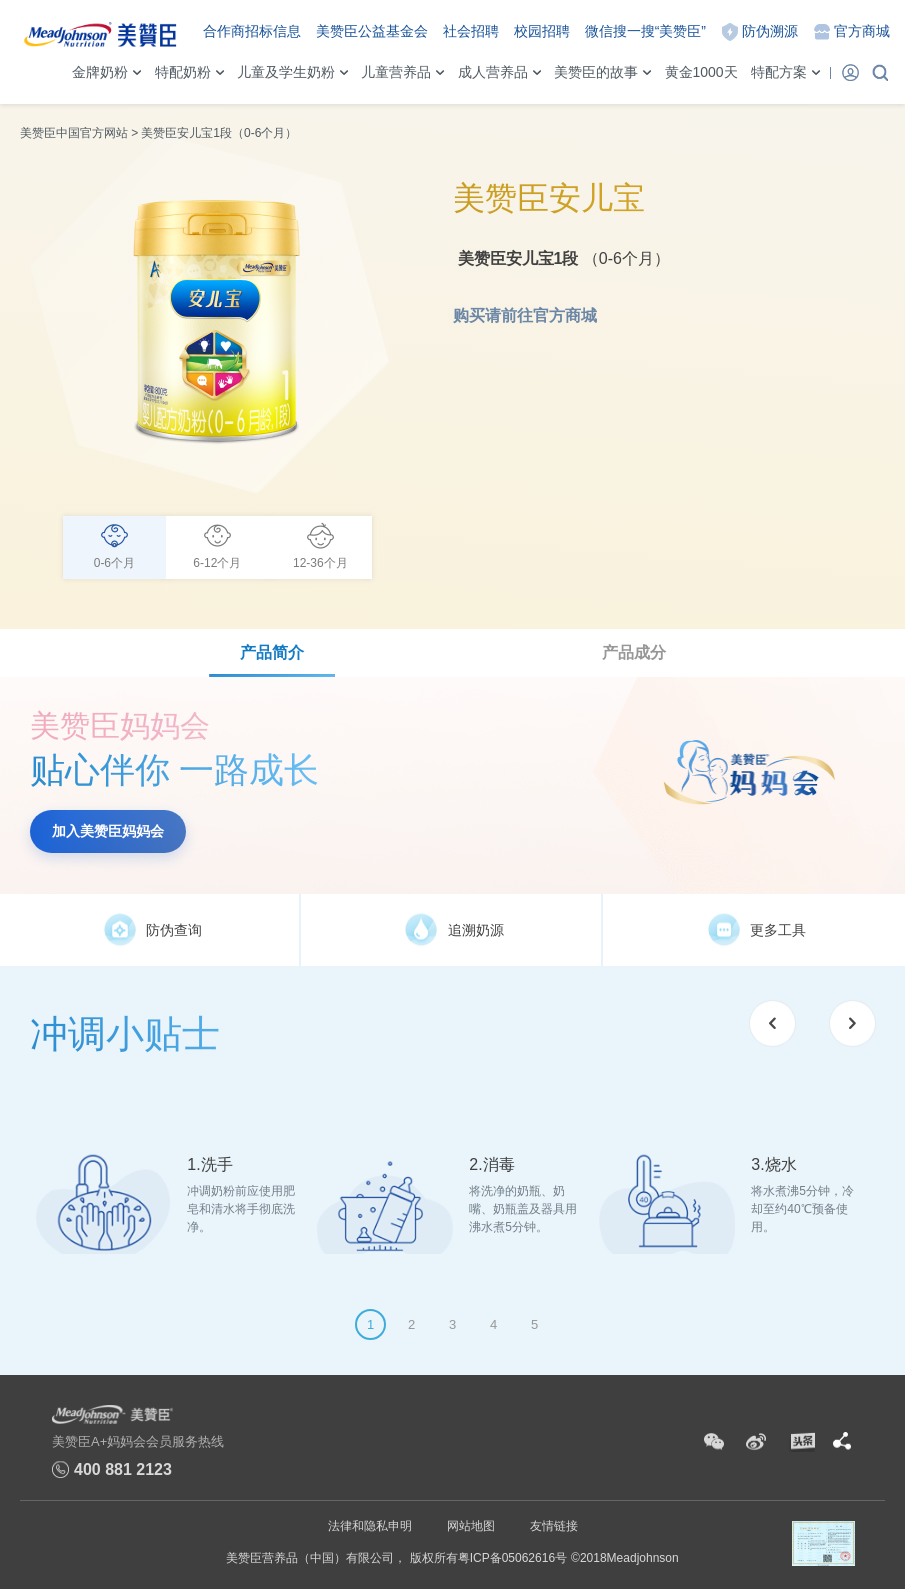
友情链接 (554, 1526)
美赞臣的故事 (596, 72)
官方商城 (862, 31)
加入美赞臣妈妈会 (108, 831)
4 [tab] (493, 1324)
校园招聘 (542, 31)
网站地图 (471, 1526)
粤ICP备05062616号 (512, 1558)
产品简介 (272, 652)
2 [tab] (411, 1324)
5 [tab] (534, 1324)
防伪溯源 (770, 31)
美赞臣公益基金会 (372, 31)
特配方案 (779, 72)
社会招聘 (471, 31)
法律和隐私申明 (370, 1526)
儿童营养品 (396, 72)
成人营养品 (493, 72)
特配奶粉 (183, 72)
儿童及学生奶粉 (286, 72)
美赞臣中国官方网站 (74, 133)
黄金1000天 (701, 72)
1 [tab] (370, 1324)
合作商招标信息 (252, 31)
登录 (850, 72)
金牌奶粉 (100, 72)
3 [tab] (452, 1324)
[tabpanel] (171, 1187)
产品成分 (634, 652)
